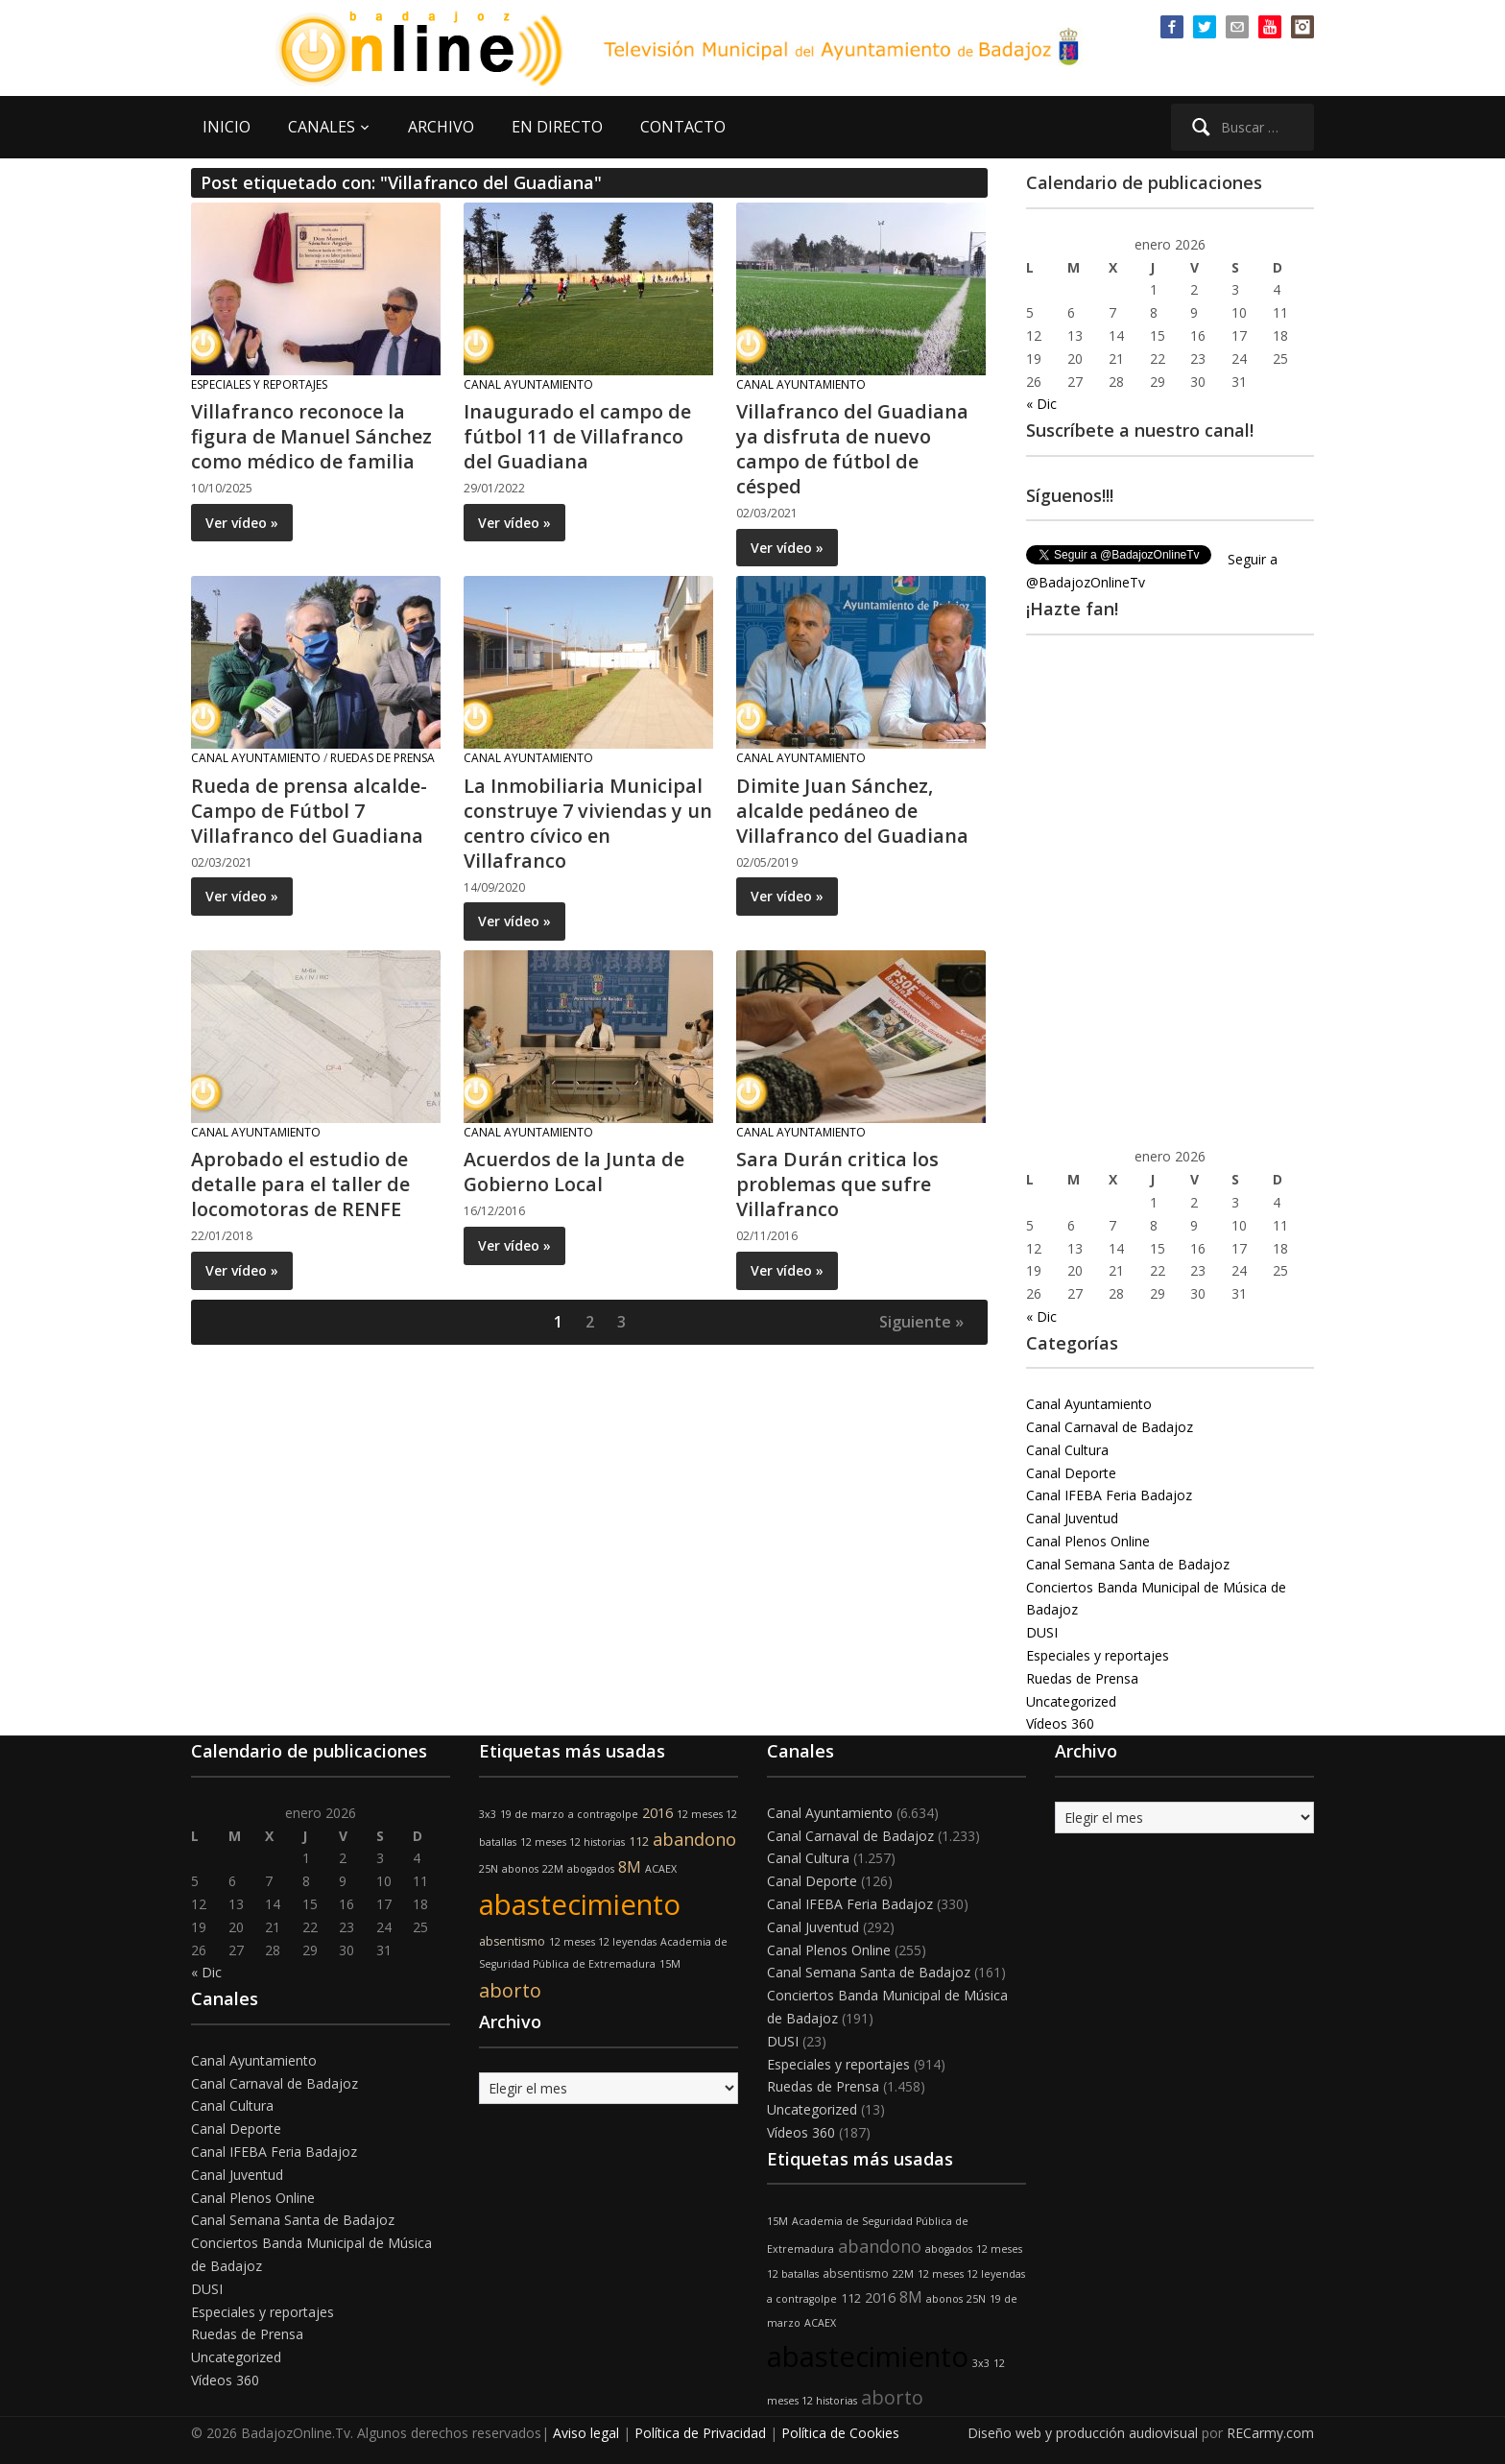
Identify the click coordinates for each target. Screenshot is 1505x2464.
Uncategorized (1071, 1701)
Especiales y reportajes (259, 384)
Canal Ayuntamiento (528, 384)
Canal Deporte (1071, 1473)
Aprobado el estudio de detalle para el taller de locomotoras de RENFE (300, 1184)
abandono (694, 1839)
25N (488, 1869)
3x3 (487, 1814)
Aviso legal (586, 2433)
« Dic (1041, 404)
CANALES (321, 126)
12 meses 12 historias (572, 1842)
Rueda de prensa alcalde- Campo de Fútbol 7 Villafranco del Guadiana (309, 811)
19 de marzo (532, 1814)
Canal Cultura (1067, 1450)
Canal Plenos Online (1088, 1541)
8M (629, 1867)
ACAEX (661, 1869)
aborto (510, 1990)
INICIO (227, 126)
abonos (520, 1869)
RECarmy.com (1270, 2433)
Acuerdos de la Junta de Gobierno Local (574, 1171)
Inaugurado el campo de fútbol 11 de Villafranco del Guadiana (577, 436)
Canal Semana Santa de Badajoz (1128, 1564)
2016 (657, 1813)
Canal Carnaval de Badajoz (1109, 1427)
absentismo (512, 1941)
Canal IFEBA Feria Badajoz (1109, 1495)
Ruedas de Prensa (382, 758)
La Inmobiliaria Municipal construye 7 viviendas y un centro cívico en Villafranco (588, 823)
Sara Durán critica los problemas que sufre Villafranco (837, 1184)
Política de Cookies (840, 2433)
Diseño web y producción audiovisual (1083, 2433)
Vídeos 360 (1060, 1723)
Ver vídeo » (241, 523)
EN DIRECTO (557, 126)
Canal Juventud (1072, 1518)
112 (639, 1841)
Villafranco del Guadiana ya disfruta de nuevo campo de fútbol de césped (852, 448)
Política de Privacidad (700, 2433)
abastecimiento (580, 1904)
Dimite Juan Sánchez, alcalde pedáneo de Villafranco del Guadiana (852, 811)
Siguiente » (921, 1321)
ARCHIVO (441, 126)
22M (552, 1869)
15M (670, 1964)
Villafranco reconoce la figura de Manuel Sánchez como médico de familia (312, 436)
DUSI (1042, 1632)
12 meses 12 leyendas (603, 1942)
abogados (590, 1869)
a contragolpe (603, 1814)
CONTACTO (683, 126)
